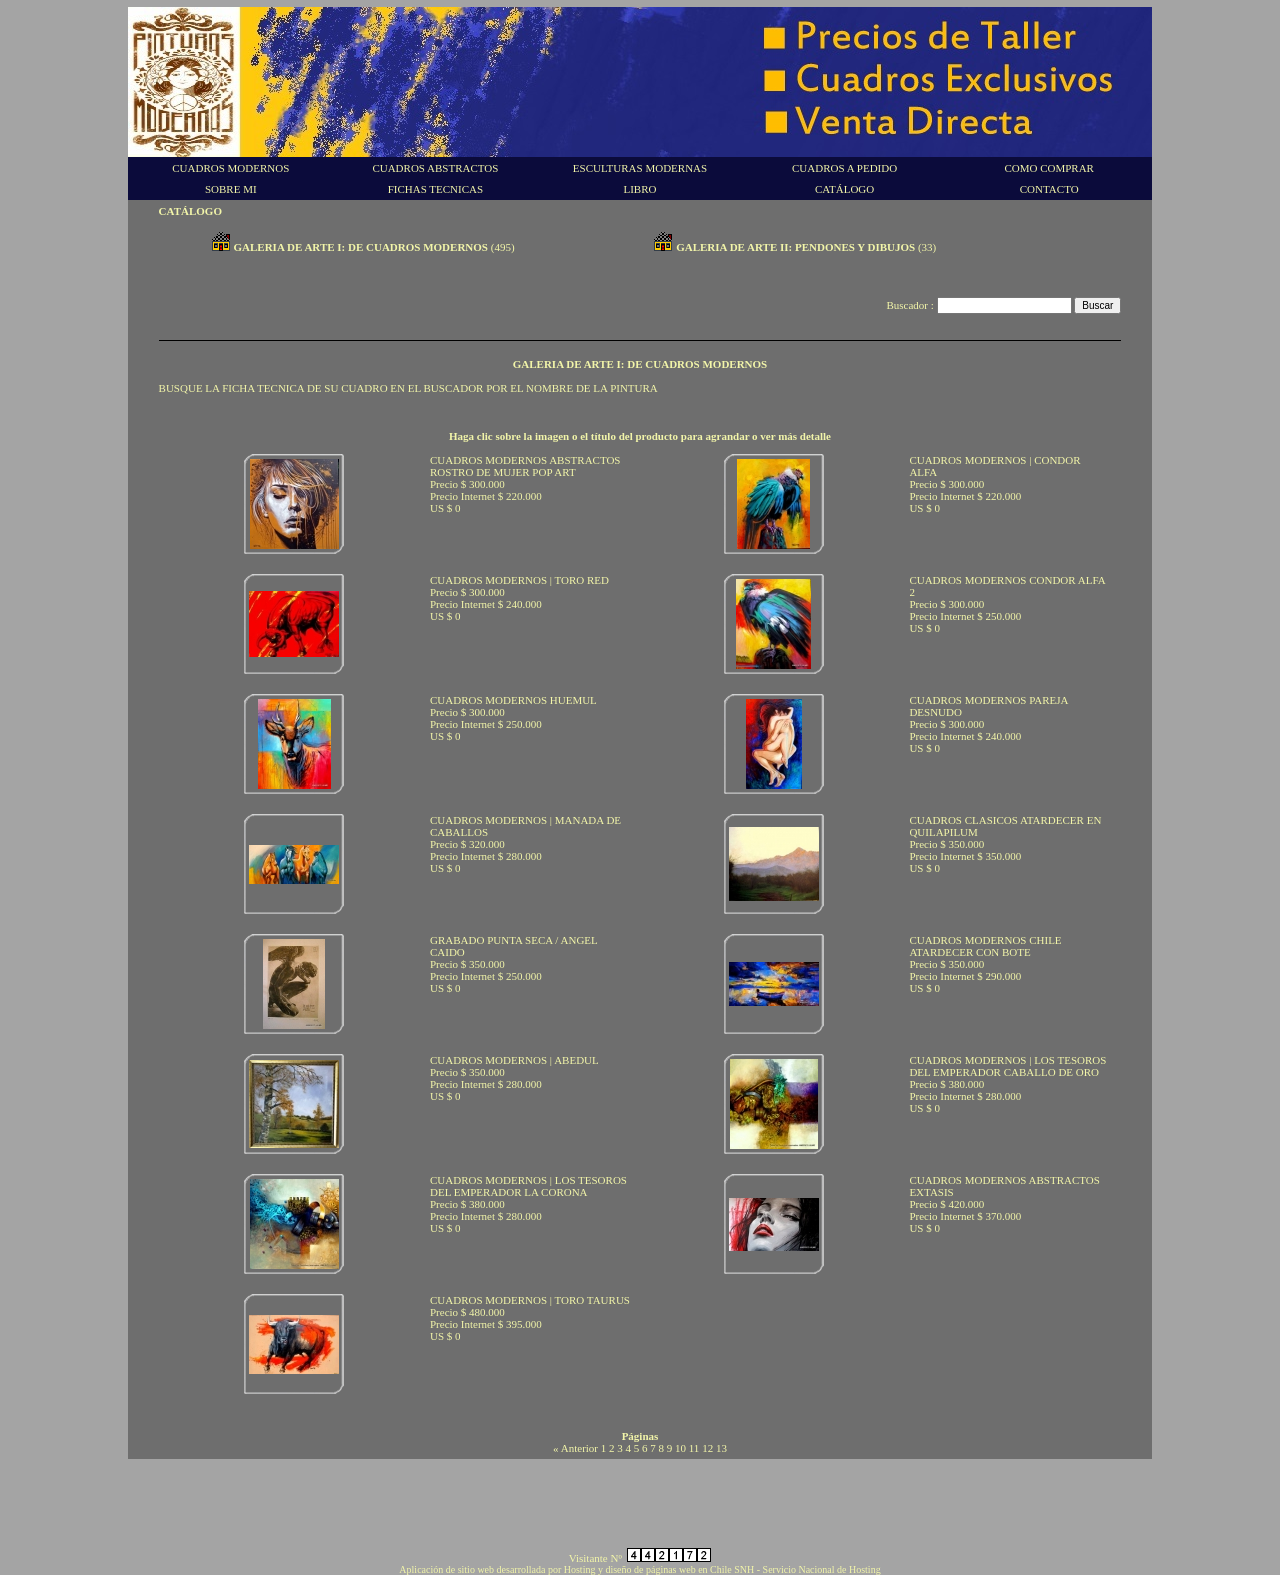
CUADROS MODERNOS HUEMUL (513, 700)
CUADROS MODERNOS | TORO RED (519, 580)
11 (694, 1448)
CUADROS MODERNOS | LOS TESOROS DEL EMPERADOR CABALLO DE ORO (1007, 1066)
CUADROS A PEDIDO (844, 168)
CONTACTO (1049, 189)
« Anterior (575, 1448)
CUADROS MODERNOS (230, 168)
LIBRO (639, 189)
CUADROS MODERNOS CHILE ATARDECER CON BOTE (985, 946)
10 (680, 1448)
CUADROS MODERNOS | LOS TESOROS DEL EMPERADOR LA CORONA (528, 1186)
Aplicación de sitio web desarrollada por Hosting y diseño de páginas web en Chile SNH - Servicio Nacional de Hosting (639, 1569)
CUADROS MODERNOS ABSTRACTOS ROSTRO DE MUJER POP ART (525, 466)
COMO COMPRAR (1049, 168)
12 (707, 1448)
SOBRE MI (231, 189)
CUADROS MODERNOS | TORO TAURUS (530, 1300)
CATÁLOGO (844, 189)
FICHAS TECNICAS (435, 189)
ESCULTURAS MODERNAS (640, 168)
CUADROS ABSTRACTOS (435, 168)
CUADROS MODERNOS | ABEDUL (514, 1060)
